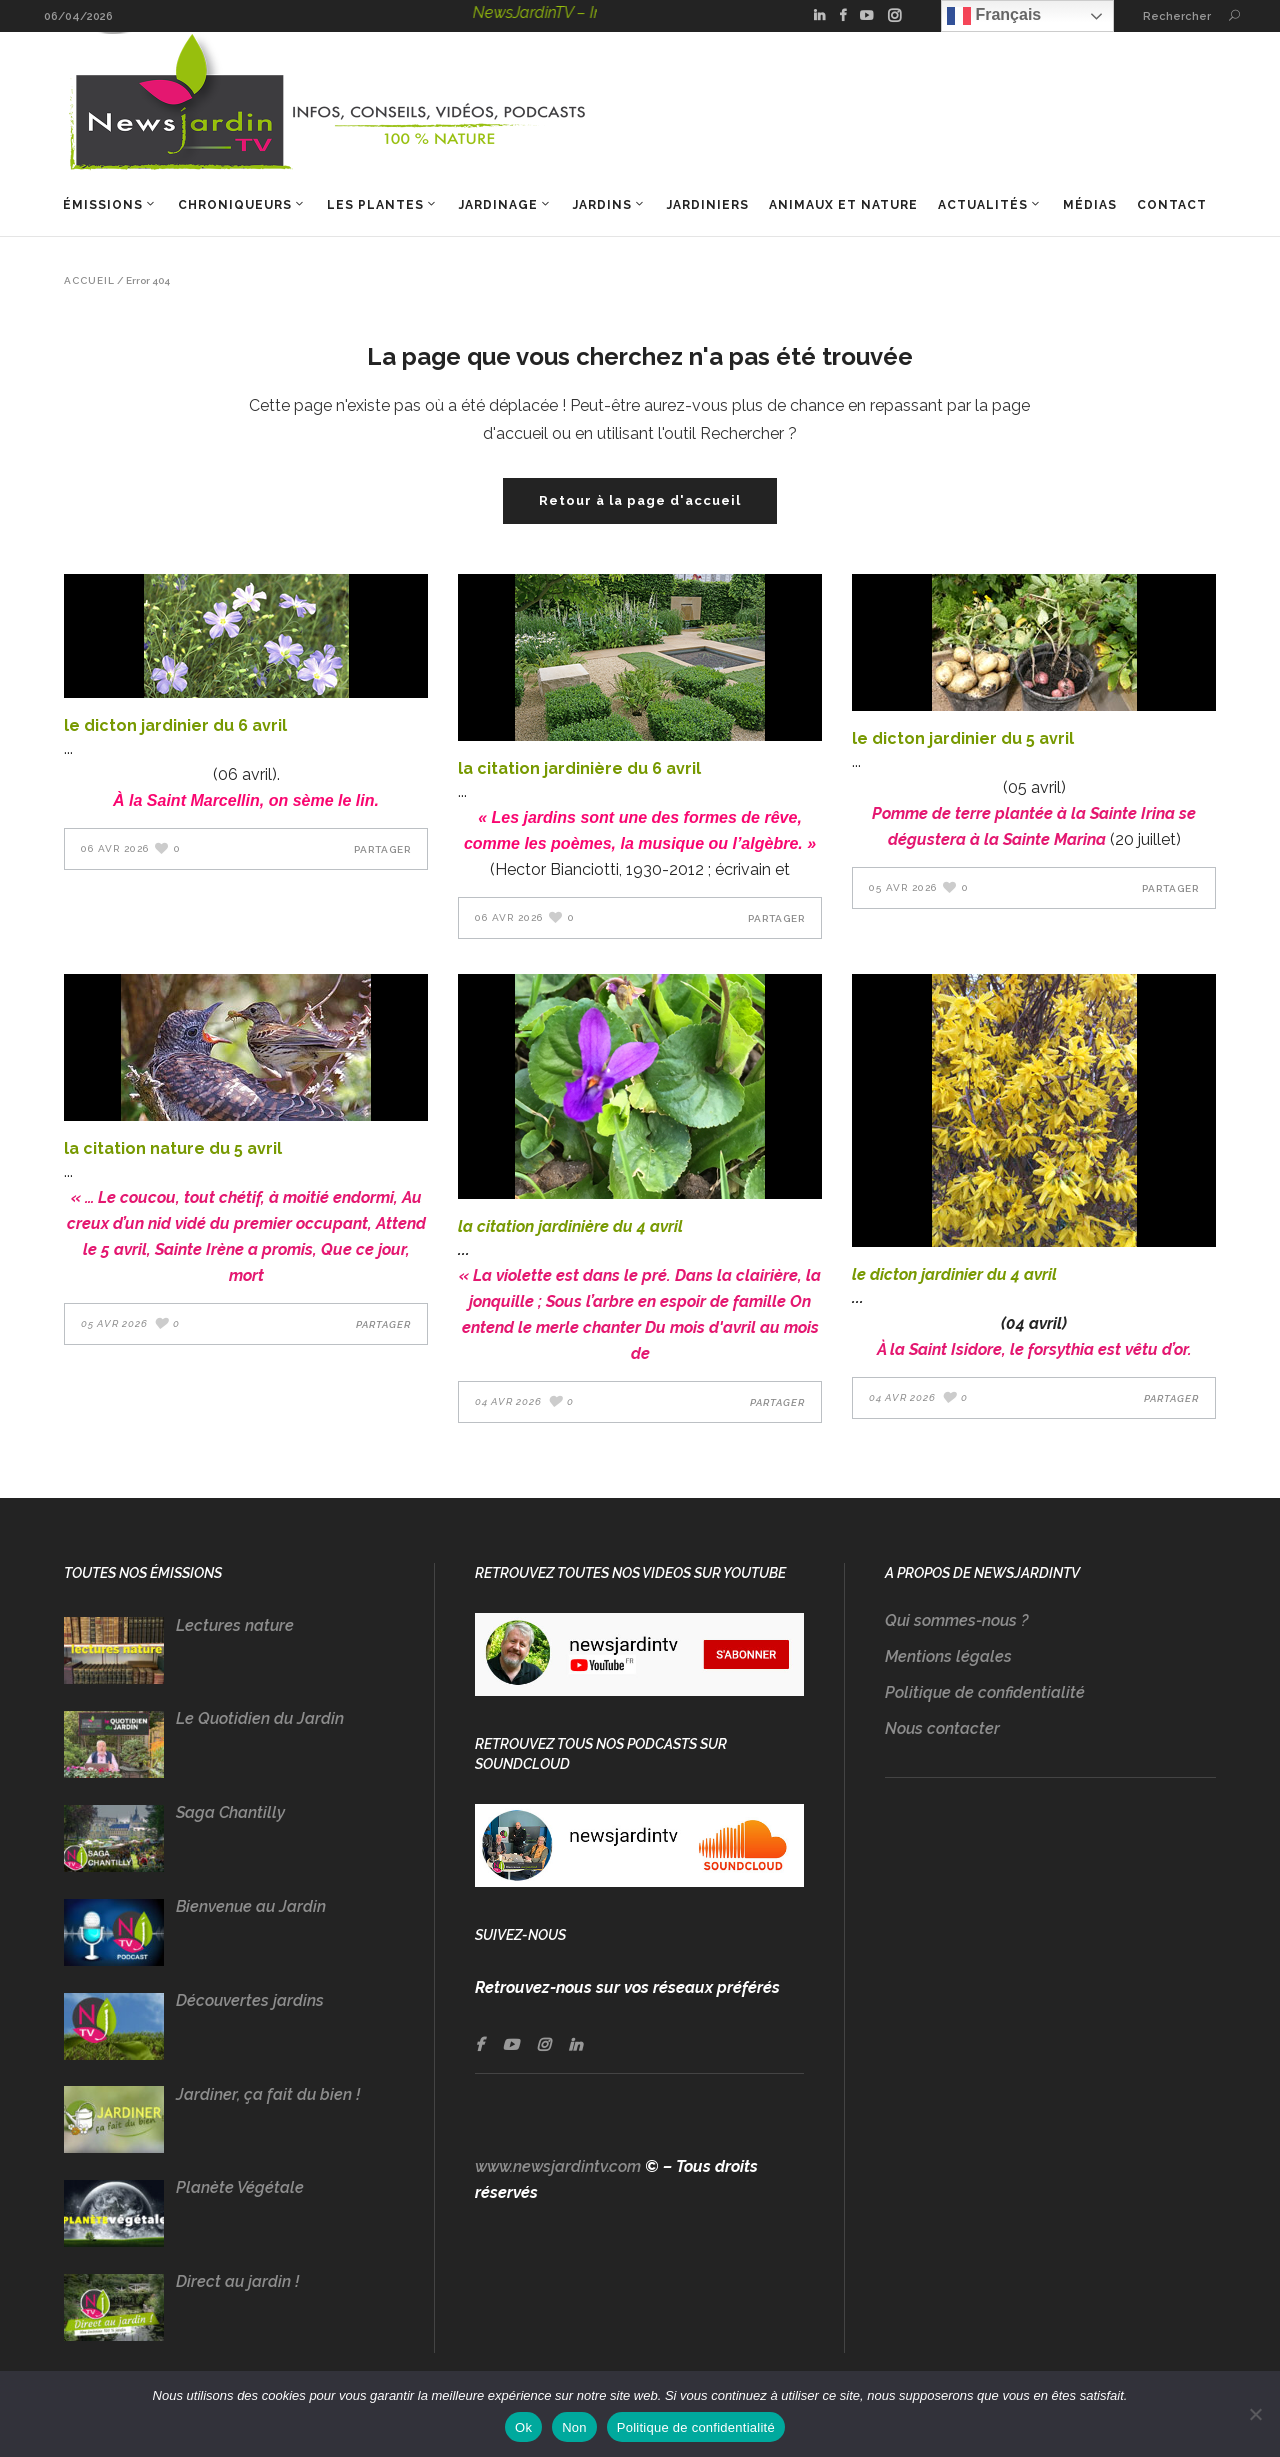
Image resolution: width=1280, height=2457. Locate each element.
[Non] (1255, 2414)
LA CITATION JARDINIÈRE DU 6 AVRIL (579, 768)
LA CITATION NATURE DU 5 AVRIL (173, 1148)
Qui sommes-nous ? (956, 1620)
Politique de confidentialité (985, 1692)
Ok (523, 2427)
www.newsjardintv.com (558, 2166)
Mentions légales (948, 1656)
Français (994, 16)
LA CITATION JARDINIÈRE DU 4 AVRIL (570, 1226)
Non (574, 2427)
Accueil (89, 281)
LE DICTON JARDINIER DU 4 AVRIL (954, 1274)
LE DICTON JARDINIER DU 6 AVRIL (175, 725)
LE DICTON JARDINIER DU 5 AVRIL (963, 738)
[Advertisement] (1050, 1990)
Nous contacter (942, 1728)
